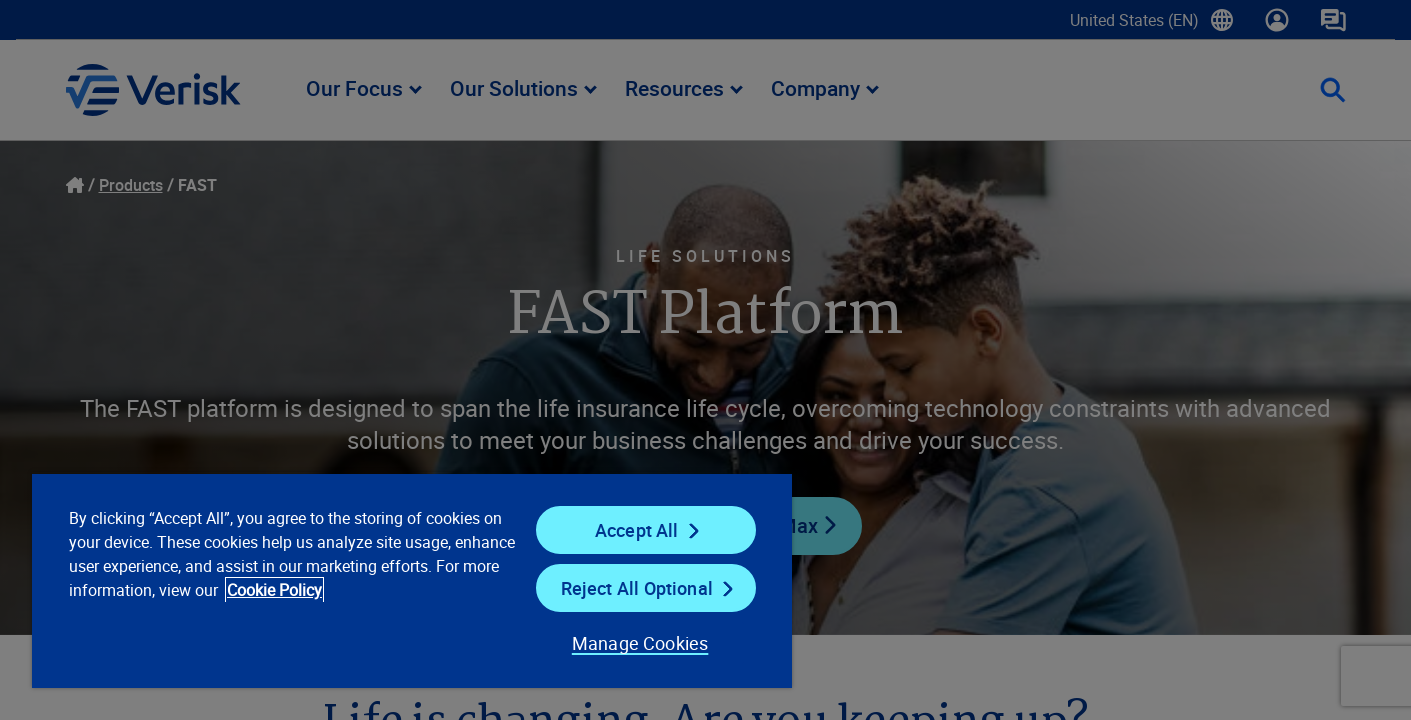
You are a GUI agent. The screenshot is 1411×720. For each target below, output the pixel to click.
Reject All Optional (637, 588)
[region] (412, 580)
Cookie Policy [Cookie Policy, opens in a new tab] (274, 590)
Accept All (637, 530)
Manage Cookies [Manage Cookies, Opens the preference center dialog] (640, 643)
